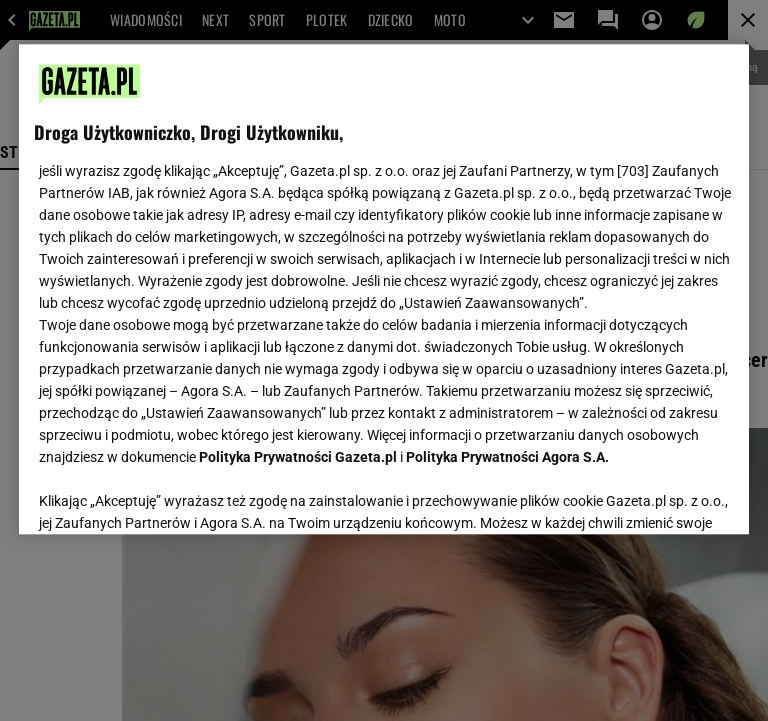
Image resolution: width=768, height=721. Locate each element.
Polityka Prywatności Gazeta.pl (298, 457)
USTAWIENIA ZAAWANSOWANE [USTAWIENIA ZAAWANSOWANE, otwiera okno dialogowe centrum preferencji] (165, 532)
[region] (384, 289)
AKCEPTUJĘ (666, 533)
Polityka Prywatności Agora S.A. (507, 457)
